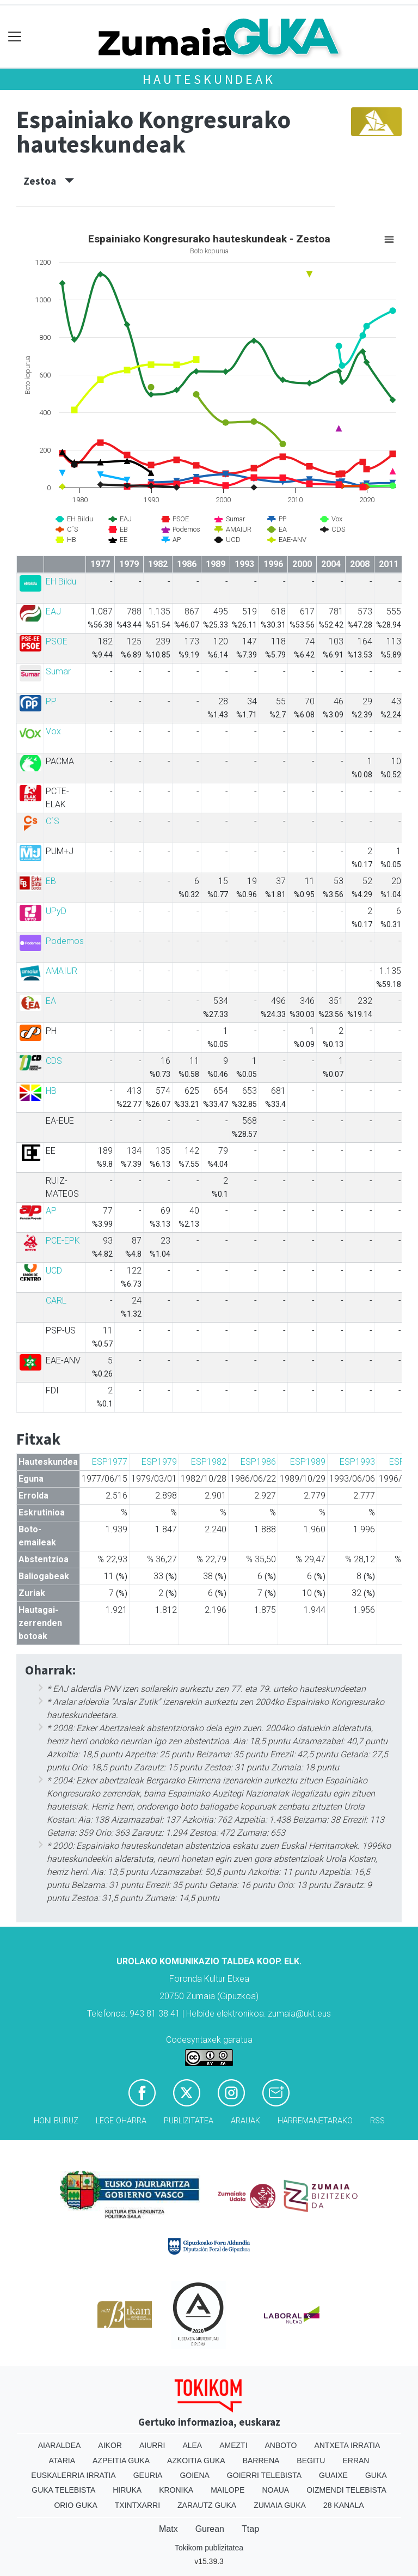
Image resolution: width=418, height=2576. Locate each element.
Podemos (65, 941)
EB (51, 881)
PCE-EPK (63, 1240)
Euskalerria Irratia (73, 2475)
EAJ (53, 611)
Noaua (275, 2490)
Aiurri (152, 2445)
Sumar (58, 671)
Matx (168, 2529)
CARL (56, 1300)
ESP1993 (357, 1462)
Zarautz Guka (206, 2505)
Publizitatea (188, 2121)
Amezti (233, 2445)
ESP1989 (307, 1462)
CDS (54, 1061)
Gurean (209, 2529)
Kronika (176, 2490)
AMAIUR (61, 971)
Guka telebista (63, 2490)
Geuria (148, 2475)
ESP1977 (109, 1462)
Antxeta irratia (347, 2445)
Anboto (281, 2445)
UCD (54, 1270)
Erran (355, 2460)
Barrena (261, 2460)
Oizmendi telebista (346, 2490)
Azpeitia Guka (121, 2460)
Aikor (110, 2445)
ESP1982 (208, 1462)
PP (51, 701)
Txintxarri (137, 2505)
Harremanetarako (315, 2121)
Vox (53, 731)
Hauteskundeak (209, 79)
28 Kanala (343, 2505)
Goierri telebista (264, 2475)
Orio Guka (75, 2505)
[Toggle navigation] (15, 36)
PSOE (56, 641)
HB (51, 1091)
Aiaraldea (59, 2445)
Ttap (250, 2529)
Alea (192, 2445)
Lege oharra (121, 2121)
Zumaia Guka (280, 2505)
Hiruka (127, 2490)
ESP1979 (159, 1462)
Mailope (227, 2490)
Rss (377, 2121)
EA (51, 1001)
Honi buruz (56, 2121)
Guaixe (333, 2475)
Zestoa (48, 180)
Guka (376, 2475)
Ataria (62, 2460)
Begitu (311, 2460)
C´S (52, 821)
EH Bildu (61, 581)
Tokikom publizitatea (209, 2547)
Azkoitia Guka (196, 2460)
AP (51, 1210)
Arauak (245, 2121)
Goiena (194, 2475)
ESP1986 (258, 1462)
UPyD (56, 911)
